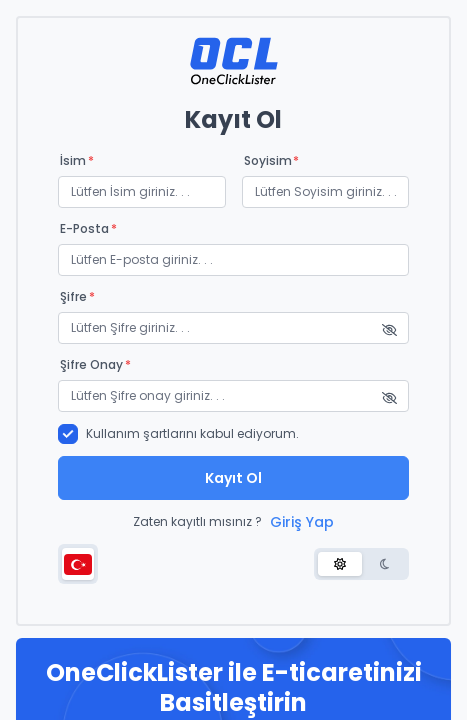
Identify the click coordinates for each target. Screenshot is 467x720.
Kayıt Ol (233, 478)
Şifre (77, 297)
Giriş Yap (302, 522)
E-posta (88, 229)
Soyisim (272, 161)
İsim (77, 161)
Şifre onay (95, 365)
